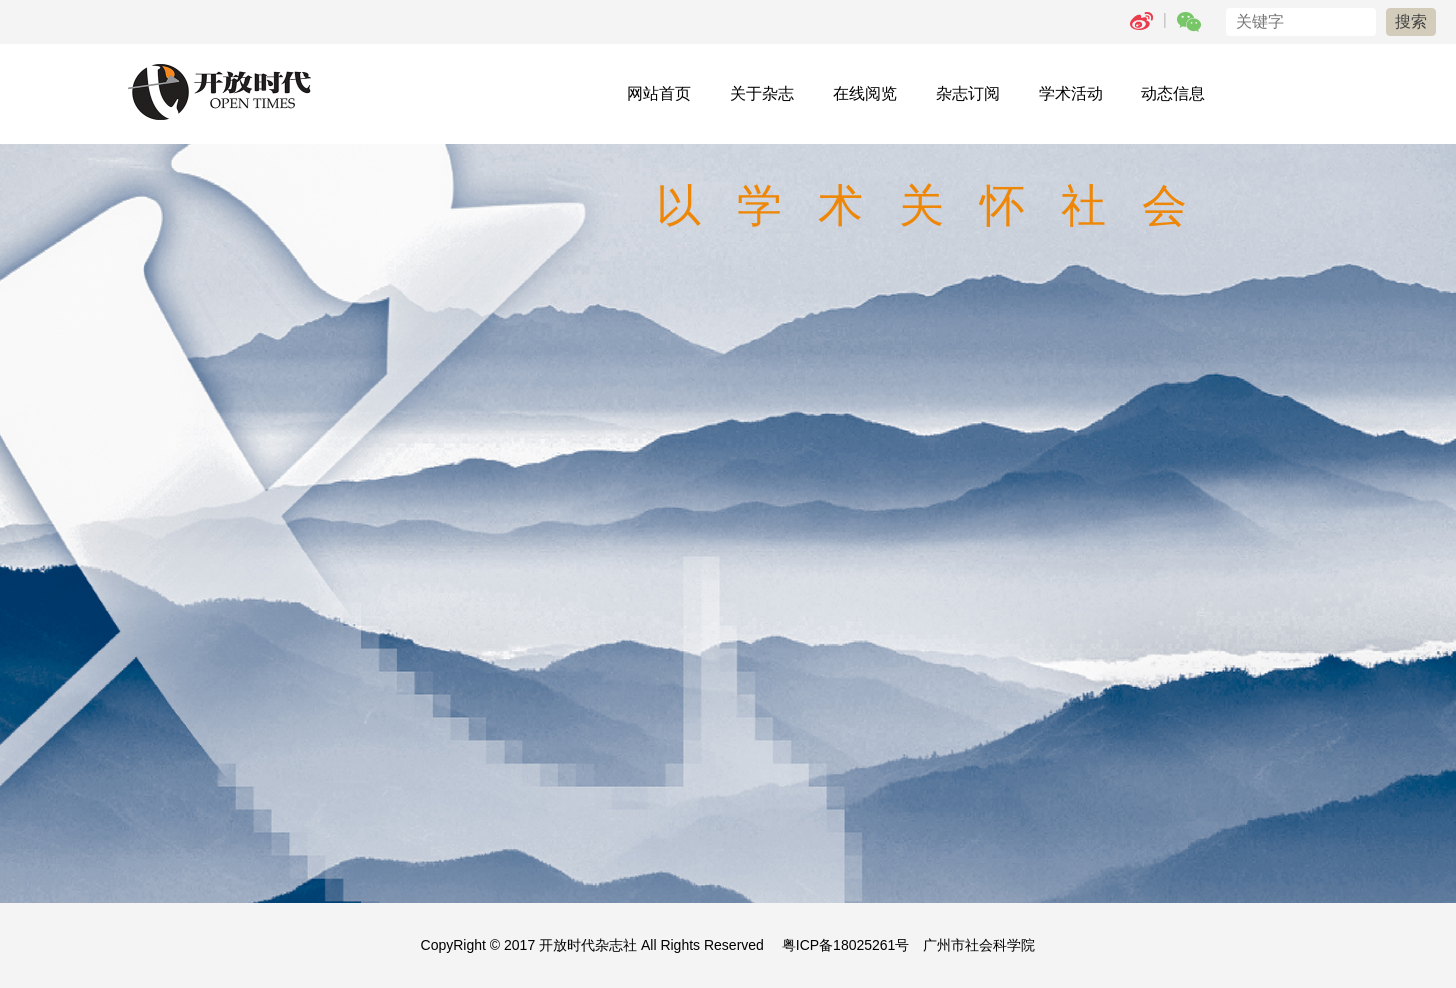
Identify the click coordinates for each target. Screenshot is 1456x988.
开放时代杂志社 (588, 945)
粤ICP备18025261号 (846, 945)
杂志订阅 (968, 93)
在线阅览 (865, 93)
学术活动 (1071, 93)
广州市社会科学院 (979, 945)
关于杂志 (762, 93)
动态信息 (1173, 93)
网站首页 (659, 93)
